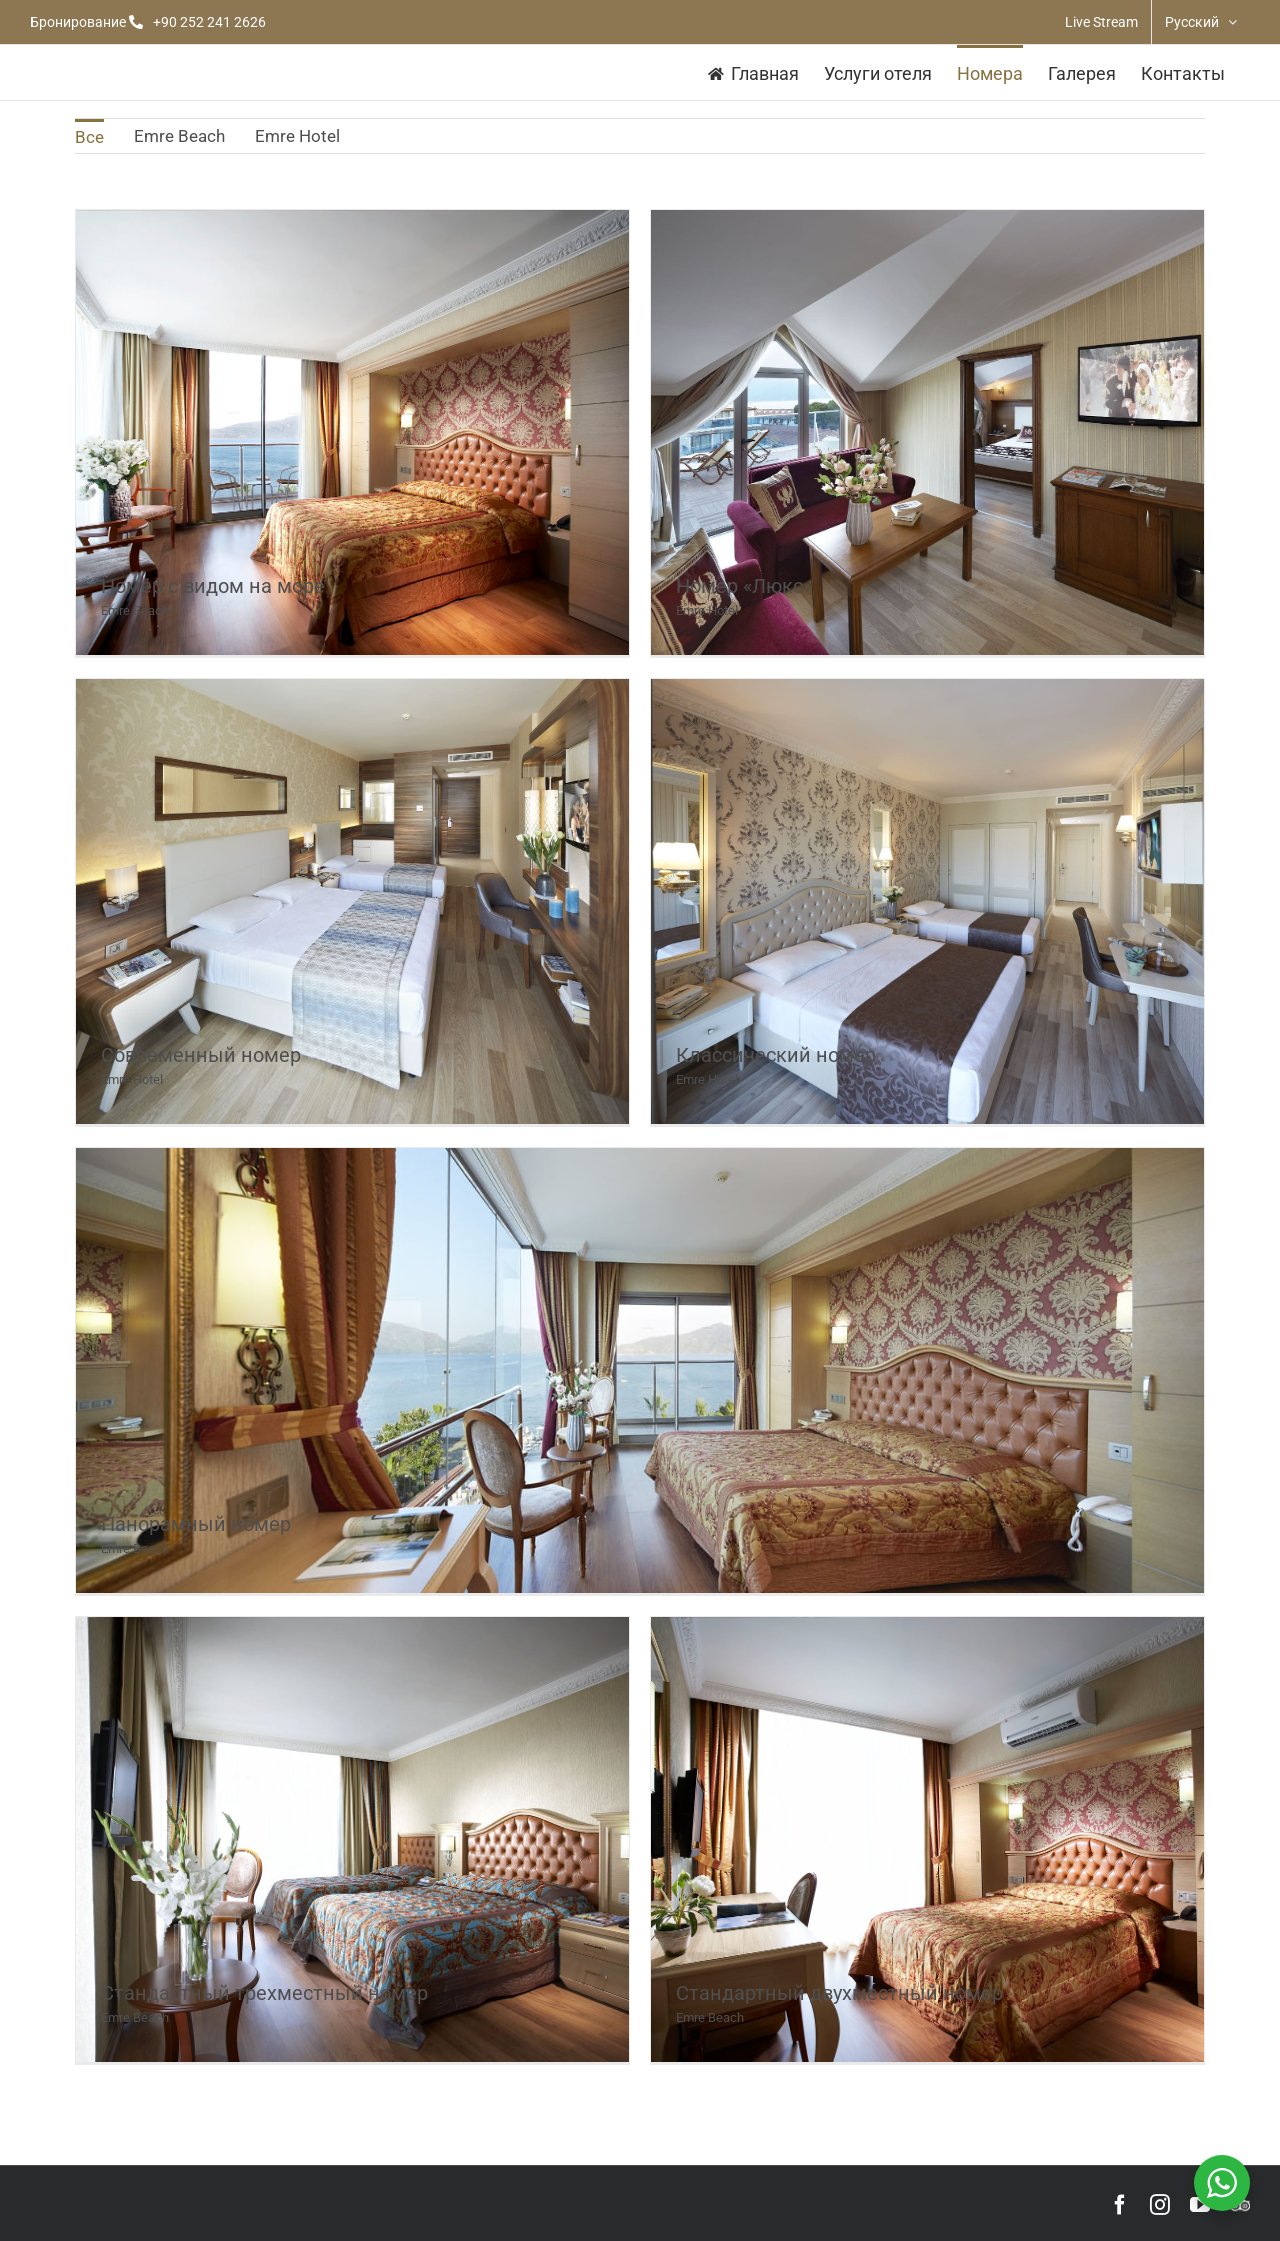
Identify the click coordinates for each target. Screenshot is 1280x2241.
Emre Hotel (707, 610)
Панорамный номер (196, 1524)
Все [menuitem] (89, 137)
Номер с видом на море (213, 586)
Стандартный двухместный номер (839, 1993)
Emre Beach (135, 610)
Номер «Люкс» (744, 586)
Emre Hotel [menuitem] (297, 136)
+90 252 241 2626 (209, 22)
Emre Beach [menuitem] (179, 136)
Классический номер (776, 1055)
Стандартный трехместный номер (264, 1993)
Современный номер (201, 1055)
